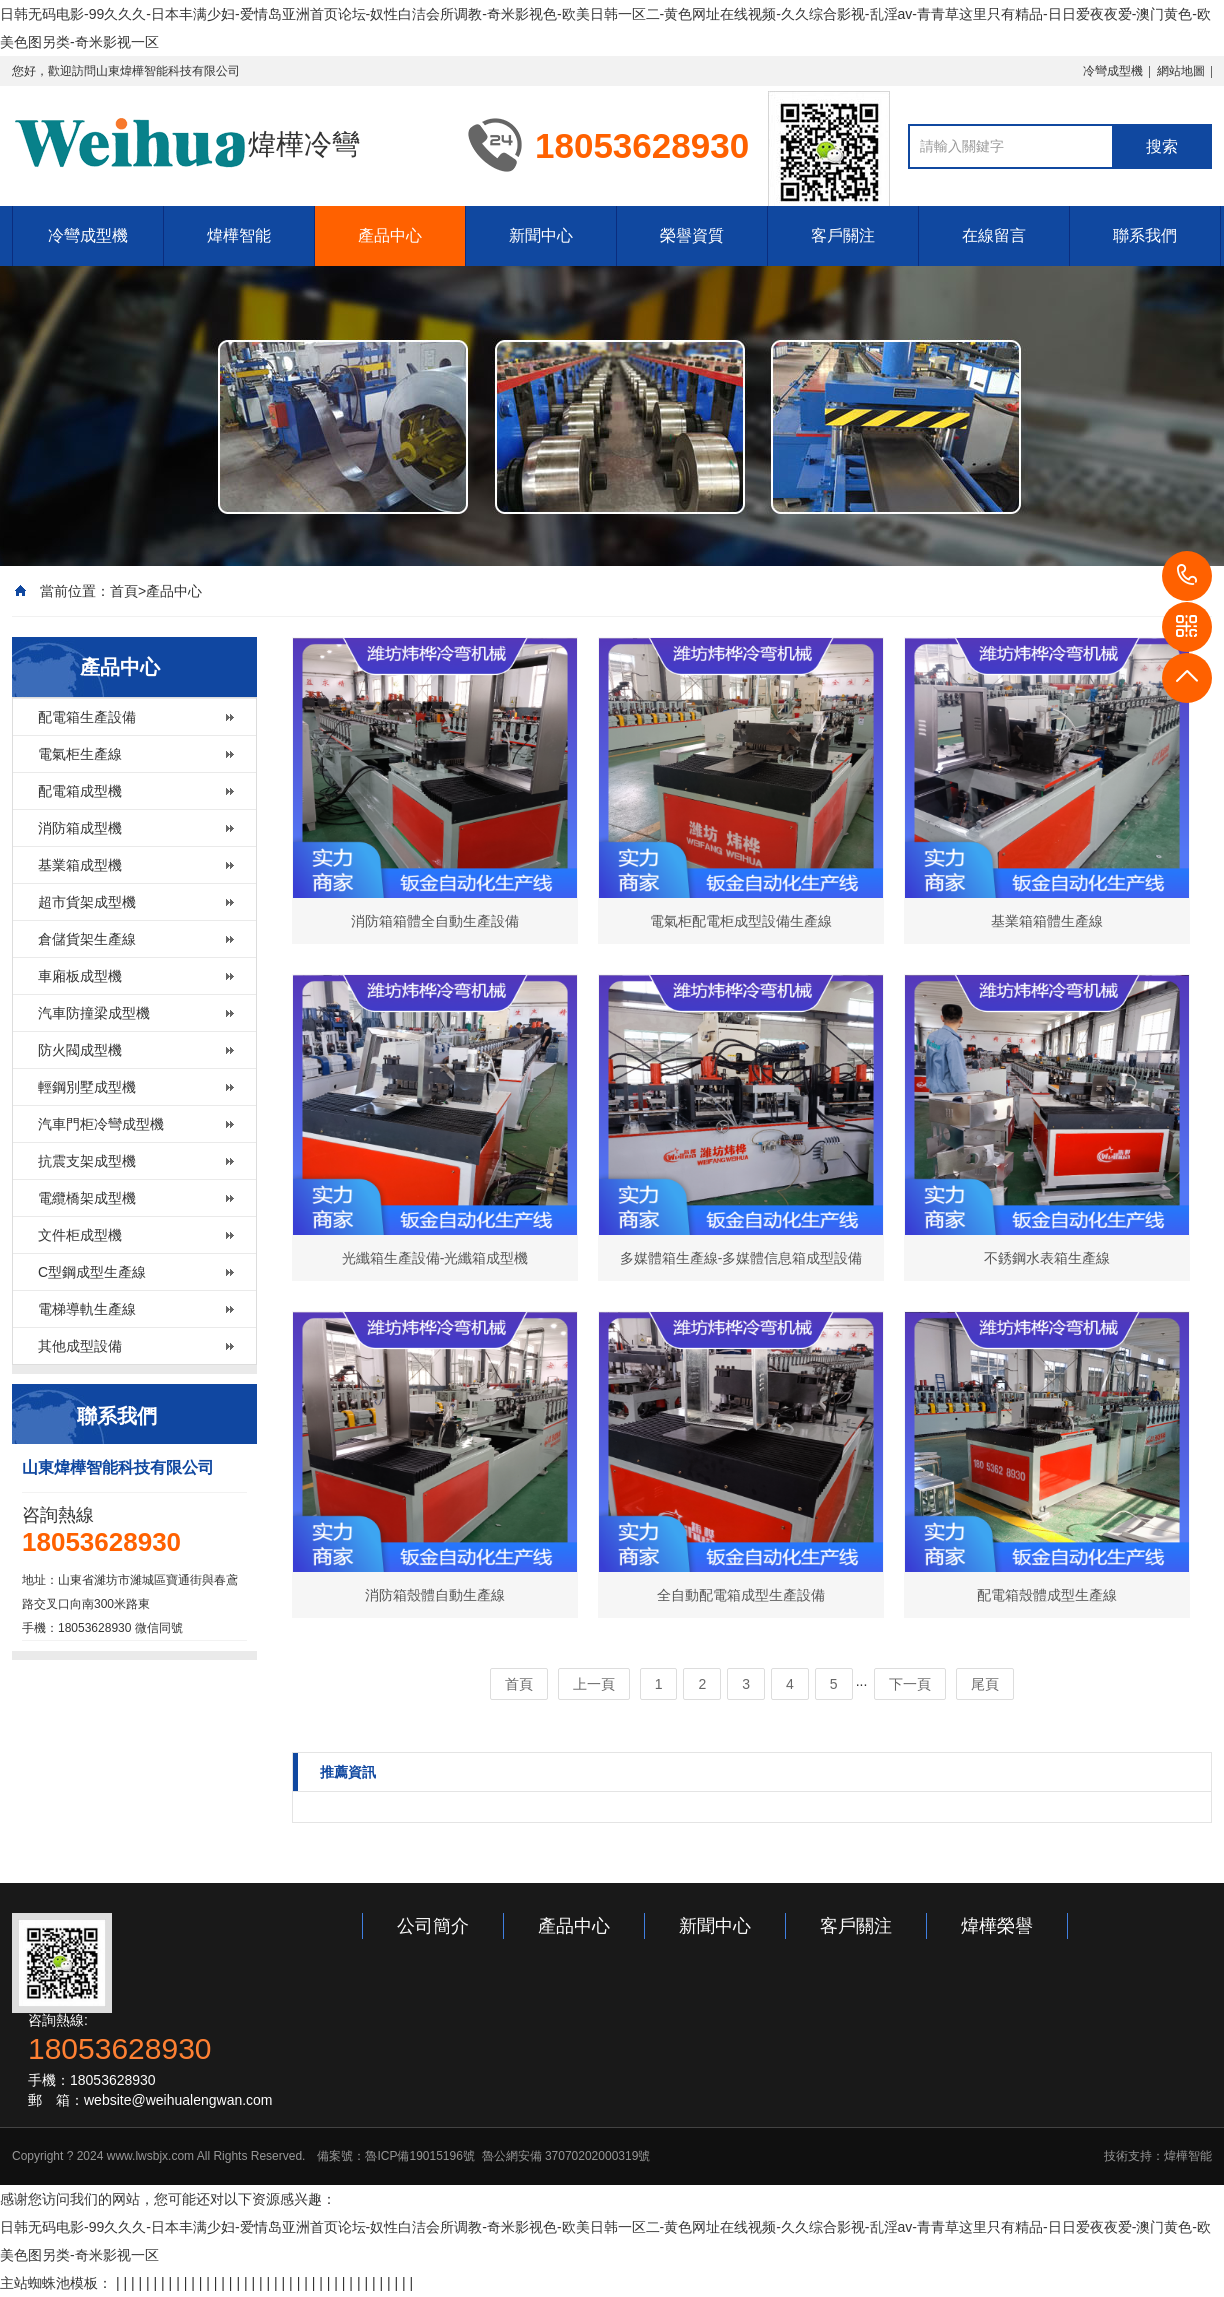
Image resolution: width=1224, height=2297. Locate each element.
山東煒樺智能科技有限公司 (168, 71)
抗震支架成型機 (87, 1161)
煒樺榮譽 (997, 1926)
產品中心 (390, 235)
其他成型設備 (80, 1346)
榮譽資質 (692, 235)
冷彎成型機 (1113, 71)
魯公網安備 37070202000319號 (564, 2156)
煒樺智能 (239, 235)
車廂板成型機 (80, 976)
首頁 (124, 591)
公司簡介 (433, 1926)
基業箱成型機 (80, 865)
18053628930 (1187, 576)
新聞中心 (541, 235)
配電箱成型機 (80, 791)
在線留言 (994, 235)
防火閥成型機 (80, 1050)
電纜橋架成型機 (87, 1198)
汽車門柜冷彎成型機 (101, 1124)
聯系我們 (1145, 235)
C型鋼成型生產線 (92, 1272)
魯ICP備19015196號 (419, 2156)
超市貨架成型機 (87, 902)
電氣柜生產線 (80, 754)
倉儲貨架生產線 (87, 939)
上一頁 (594, 1684)
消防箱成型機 (80, 828)
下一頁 (910, 1684)
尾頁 (985, 1684)
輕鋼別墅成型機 (87, 1087)
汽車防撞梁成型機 (94, 1013)
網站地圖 (1181, 71)
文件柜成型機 (80, 1235)
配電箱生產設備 (87, 717)
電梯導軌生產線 (87, 1309)
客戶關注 (843, 235)
